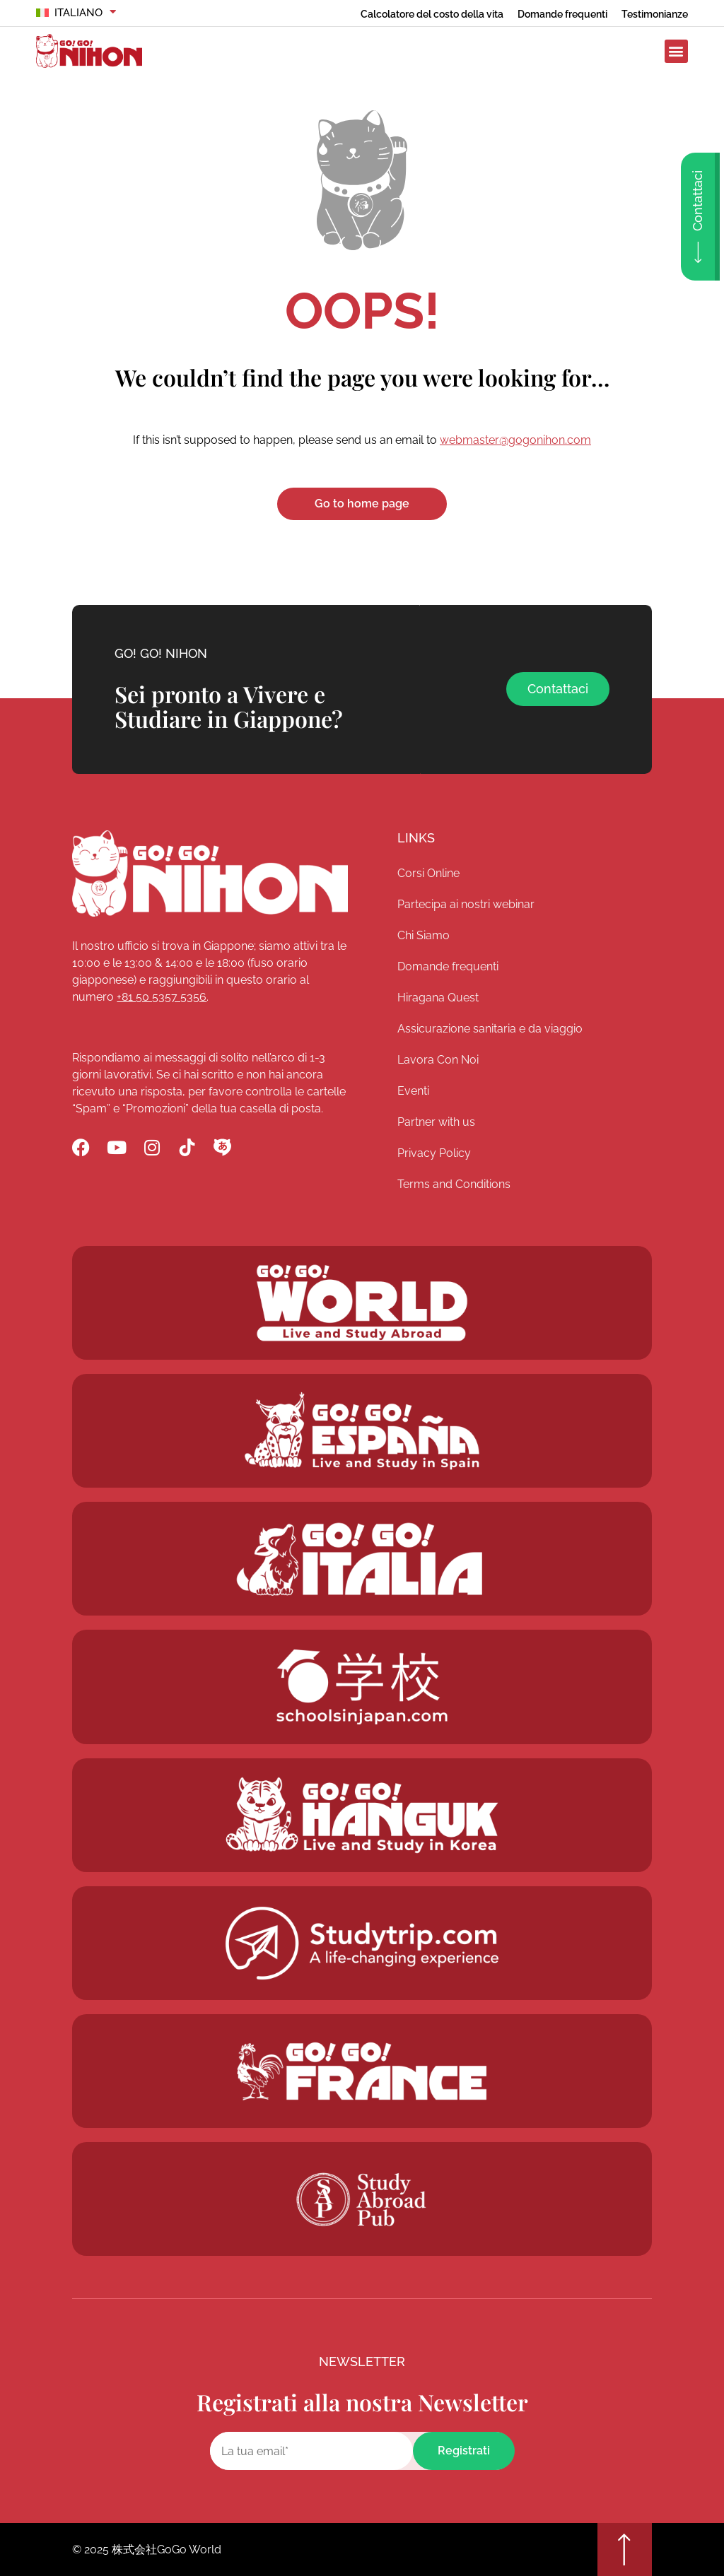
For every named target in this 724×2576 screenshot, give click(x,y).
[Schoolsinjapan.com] (361, 1686)
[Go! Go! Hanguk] (361, 1558)
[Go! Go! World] (361, 1303)
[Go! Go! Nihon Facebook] (81, 1147)
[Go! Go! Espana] (361, 1431)
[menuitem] (76, 13)
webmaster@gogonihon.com (515, 440)
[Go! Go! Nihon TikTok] (187, 1147)
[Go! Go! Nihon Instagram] (151, 1147)
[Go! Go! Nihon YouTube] (116, 1147)
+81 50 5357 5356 (161, 997)
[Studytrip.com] (361, 1943)
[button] (676, 51)
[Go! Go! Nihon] (210, 873)
